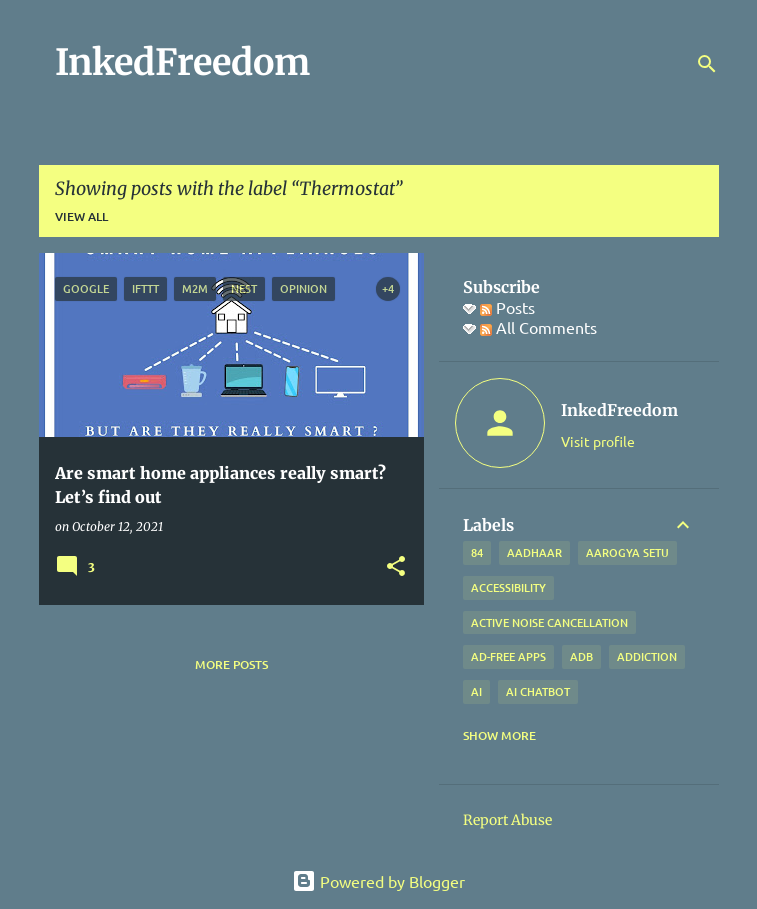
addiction (647, 656)
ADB (581, 656)
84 (477, 552)
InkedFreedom (182, 62)
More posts (231, 664)
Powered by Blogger (378, 881)
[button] (396, 567)
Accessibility (508, 587)
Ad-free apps (508, 656)
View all (81, 216)
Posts (507, 307)
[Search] (707, 64)
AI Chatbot (538, 691)
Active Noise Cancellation (549, 622)
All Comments (538, 327)
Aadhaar (534, 552)
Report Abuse (507, 820)
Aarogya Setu (627, 552)
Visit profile (598, 441)
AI (476, 691)
